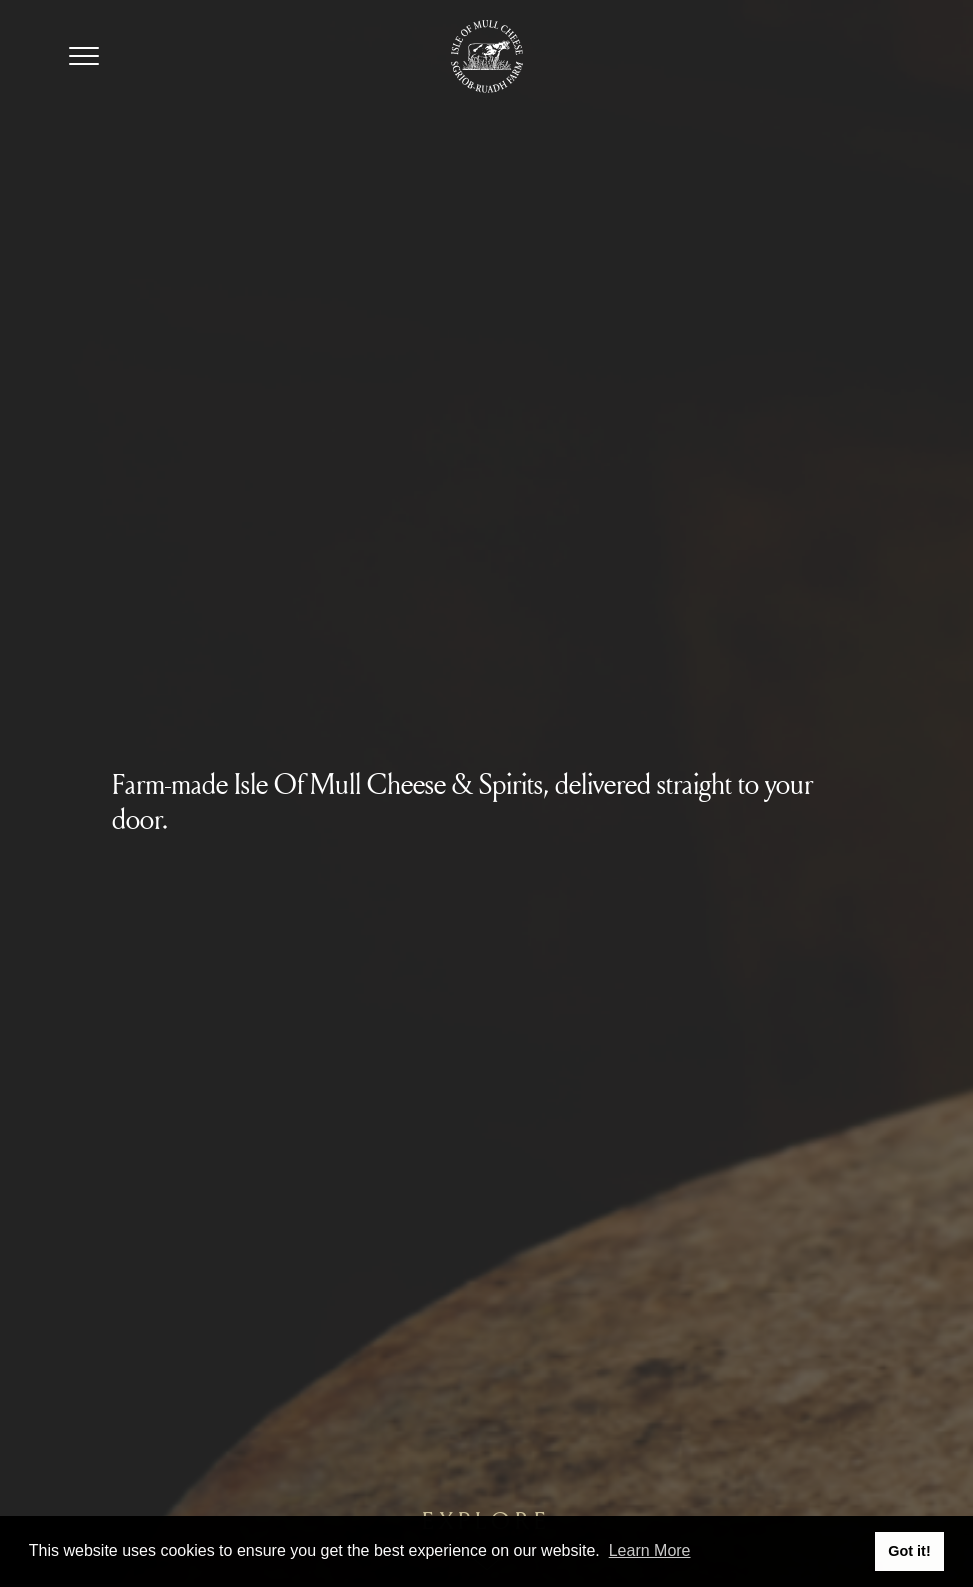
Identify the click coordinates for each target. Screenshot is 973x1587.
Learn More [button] (650, 1550)
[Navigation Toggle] (84, 56)
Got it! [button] (909, 1551)
